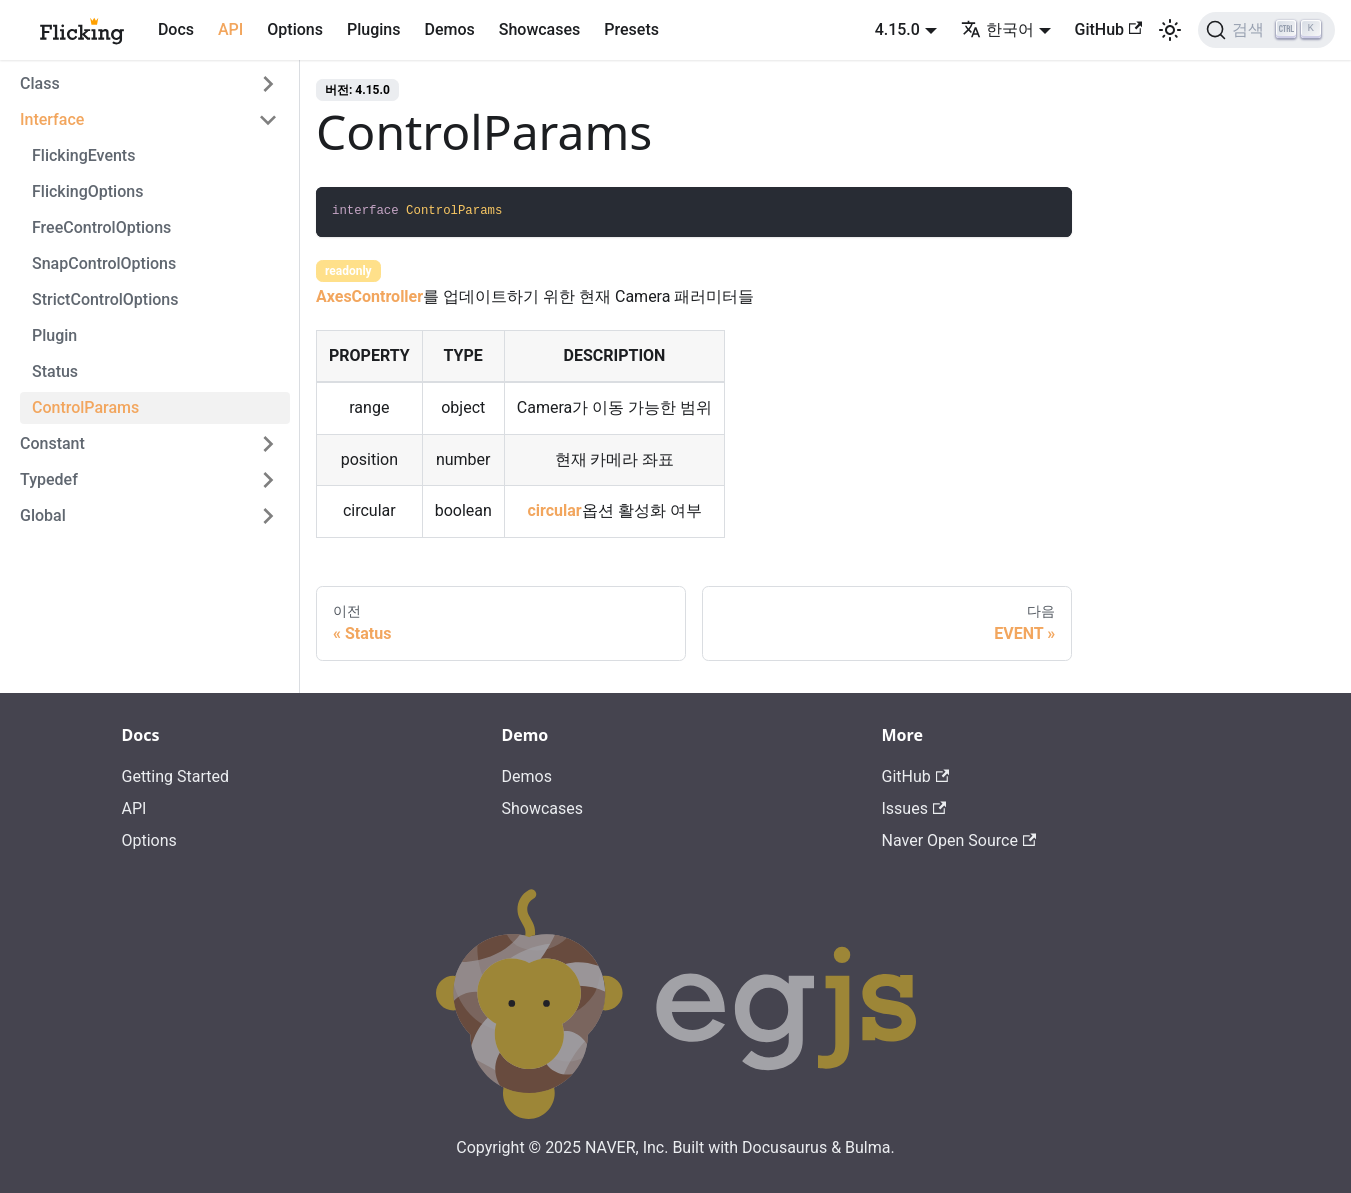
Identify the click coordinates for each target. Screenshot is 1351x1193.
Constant (52, 443)
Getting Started (176, 776)
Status (55, 371)
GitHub (1109, 29)
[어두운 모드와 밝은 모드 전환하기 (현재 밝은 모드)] (1170, 30)
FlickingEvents (83, 155)
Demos (449, 29)
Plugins (373, 29)
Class (40, 83)
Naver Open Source (959, 840)
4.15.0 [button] (897, 29)
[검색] (1266, 30)
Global (43, 515)
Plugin (54, 335)
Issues (914, 808)
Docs (176, 29)
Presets (631, 29)
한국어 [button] (997, 29)
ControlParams (85, 407)
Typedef (49, 479)
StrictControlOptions (105, 299)
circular (554, 510)
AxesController (369, 296)
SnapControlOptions (104, 263)
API (230, 29)
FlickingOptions (87, 191)
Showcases (540, 29)
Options (295, 29)
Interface (52, 119)
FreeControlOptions (101, 227)
